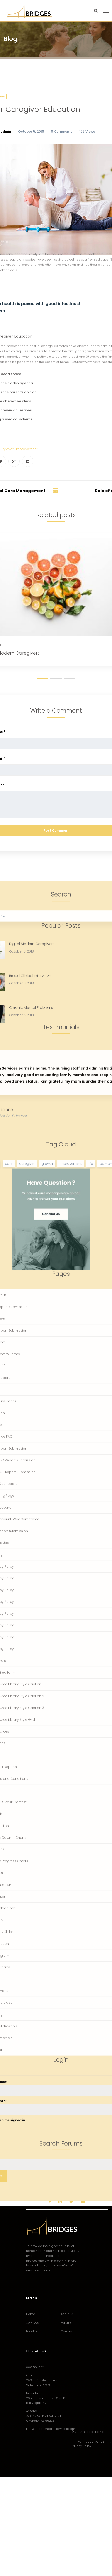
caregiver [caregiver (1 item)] (27, 1180)
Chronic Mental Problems (31, 1011)
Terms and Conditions (94, 2455)
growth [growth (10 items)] (47, 1180)
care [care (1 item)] (8, 1180)
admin (5, 131)
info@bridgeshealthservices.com (50, 2442)
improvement (26, 449)
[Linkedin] (27, 461)
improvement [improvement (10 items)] (71, 1180)
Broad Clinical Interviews (30, 979)
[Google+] (14, 461)
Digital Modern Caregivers (31, 947)
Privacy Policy (81, 2459)
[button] (42, 678)
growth (8, 449)
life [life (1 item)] (91, 1180)
